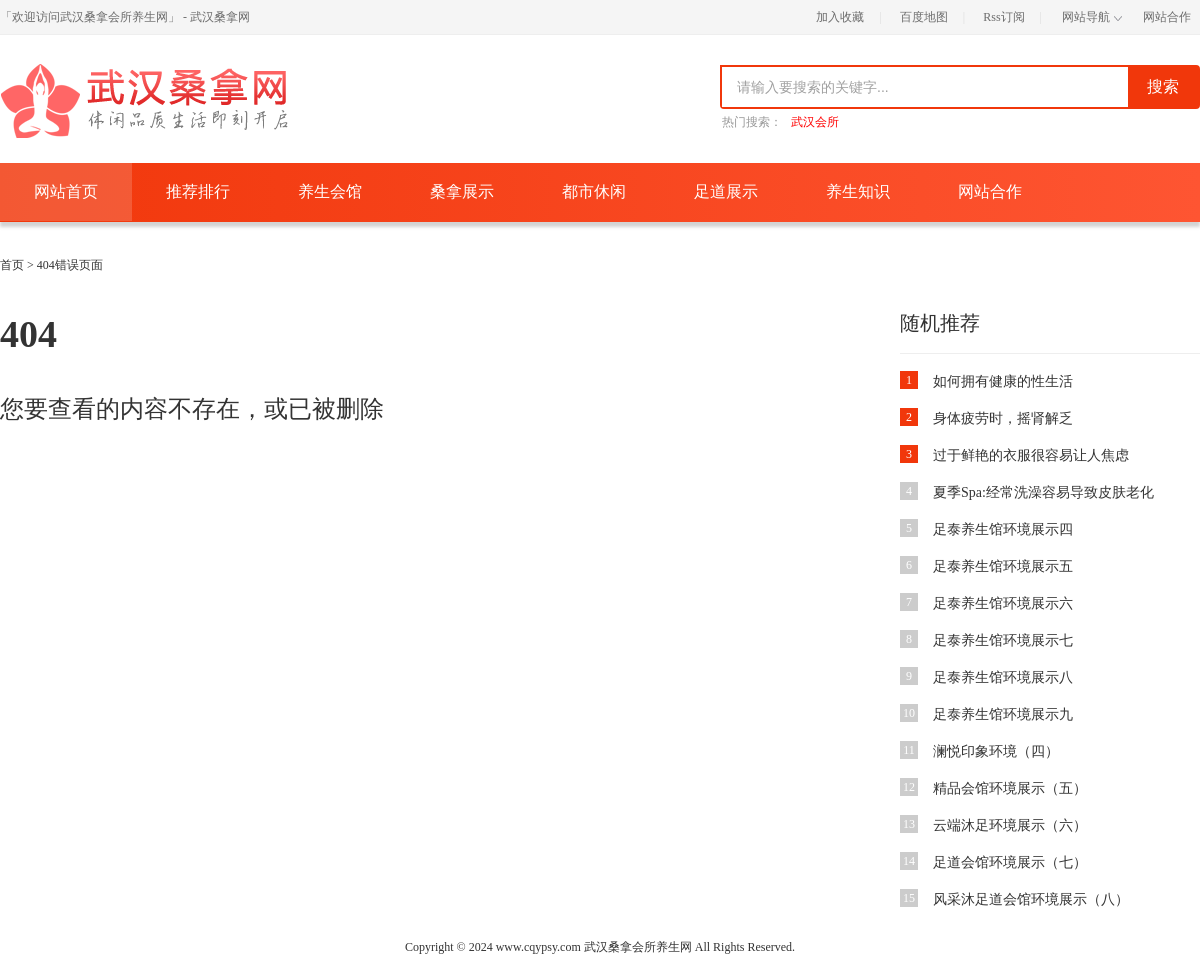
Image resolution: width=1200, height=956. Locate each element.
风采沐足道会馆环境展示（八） (1031, 899)
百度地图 (924, 17)
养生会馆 (330, 191)
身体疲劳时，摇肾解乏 (1003, 418)
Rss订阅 (1003, 17)
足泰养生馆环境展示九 (1003, 714)
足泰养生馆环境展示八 (1003, 677)
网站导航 (1092, 17)
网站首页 (66, 191)
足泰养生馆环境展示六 (1003, 603)
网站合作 (1167, 17)
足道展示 (726, 191)
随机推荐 (940, 323)
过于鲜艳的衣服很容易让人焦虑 (1031, 455)
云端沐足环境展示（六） (1010, 825)
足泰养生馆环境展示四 (1003, 529)
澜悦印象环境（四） (996, 751)
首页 (12, 265)
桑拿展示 (462, 191)
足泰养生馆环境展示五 (1003, 566)
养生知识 (858, 191)
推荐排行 (198, 191)
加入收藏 (840, 17)
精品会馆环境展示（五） (1010, 788)
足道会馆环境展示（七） (1010, 862)
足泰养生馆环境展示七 (1003, 640)
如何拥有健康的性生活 (1003, 381)
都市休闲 (594, 191)
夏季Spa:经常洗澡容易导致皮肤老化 (1043, 492)
